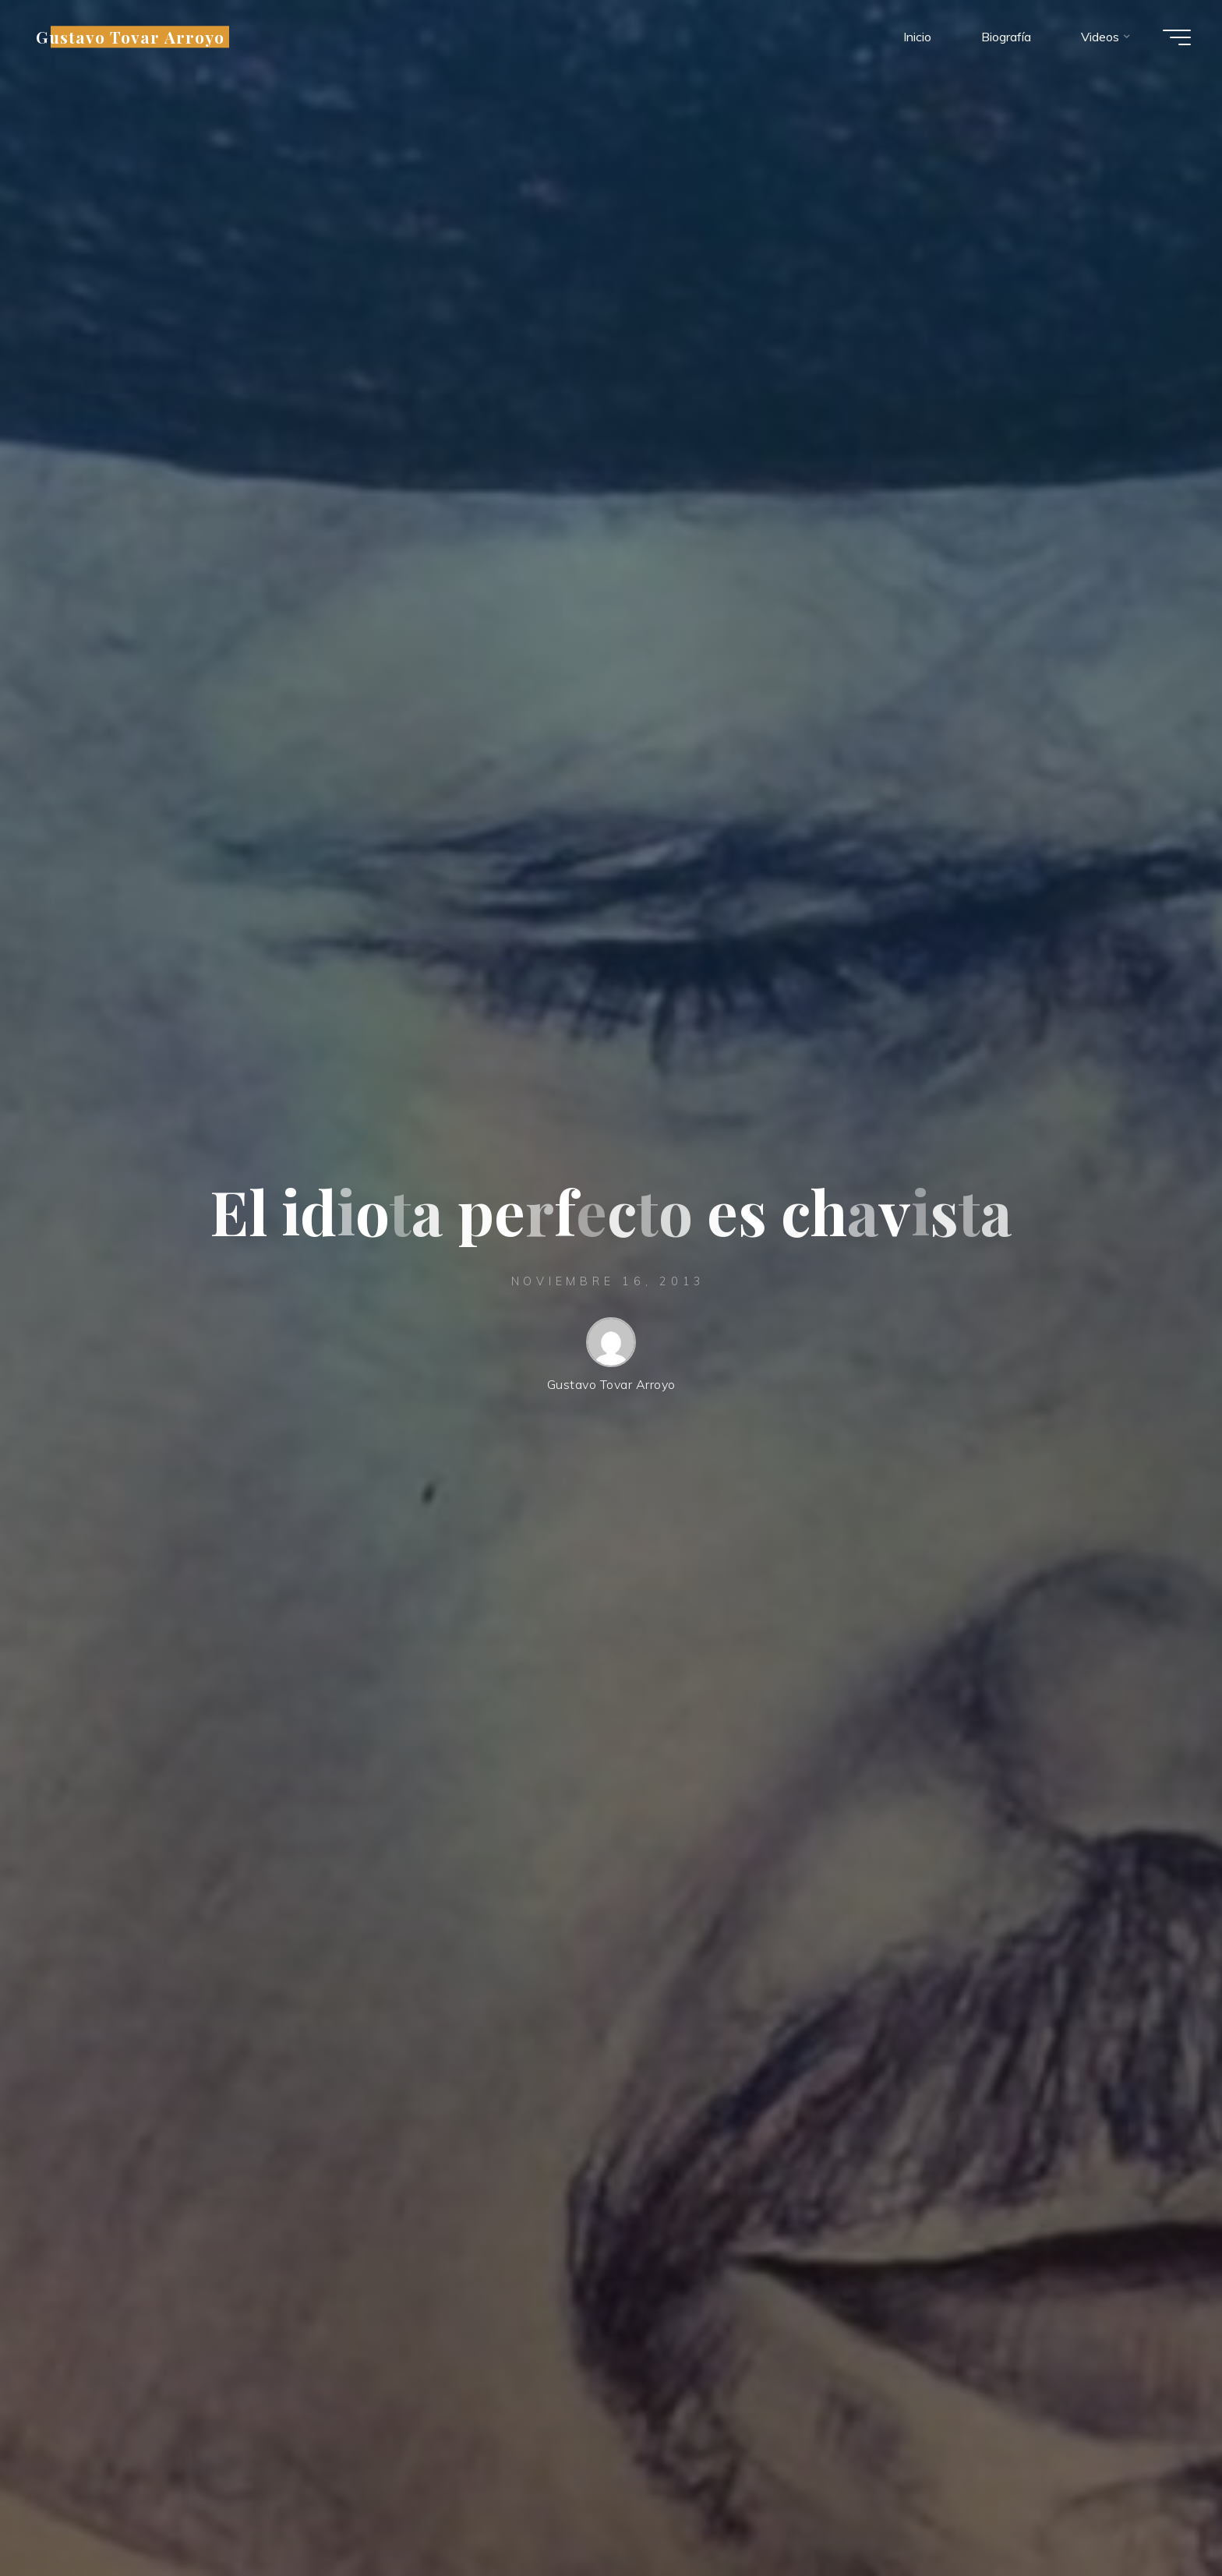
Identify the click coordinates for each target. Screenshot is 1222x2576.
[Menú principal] (1177, 37)
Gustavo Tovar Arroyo (130, 37)
